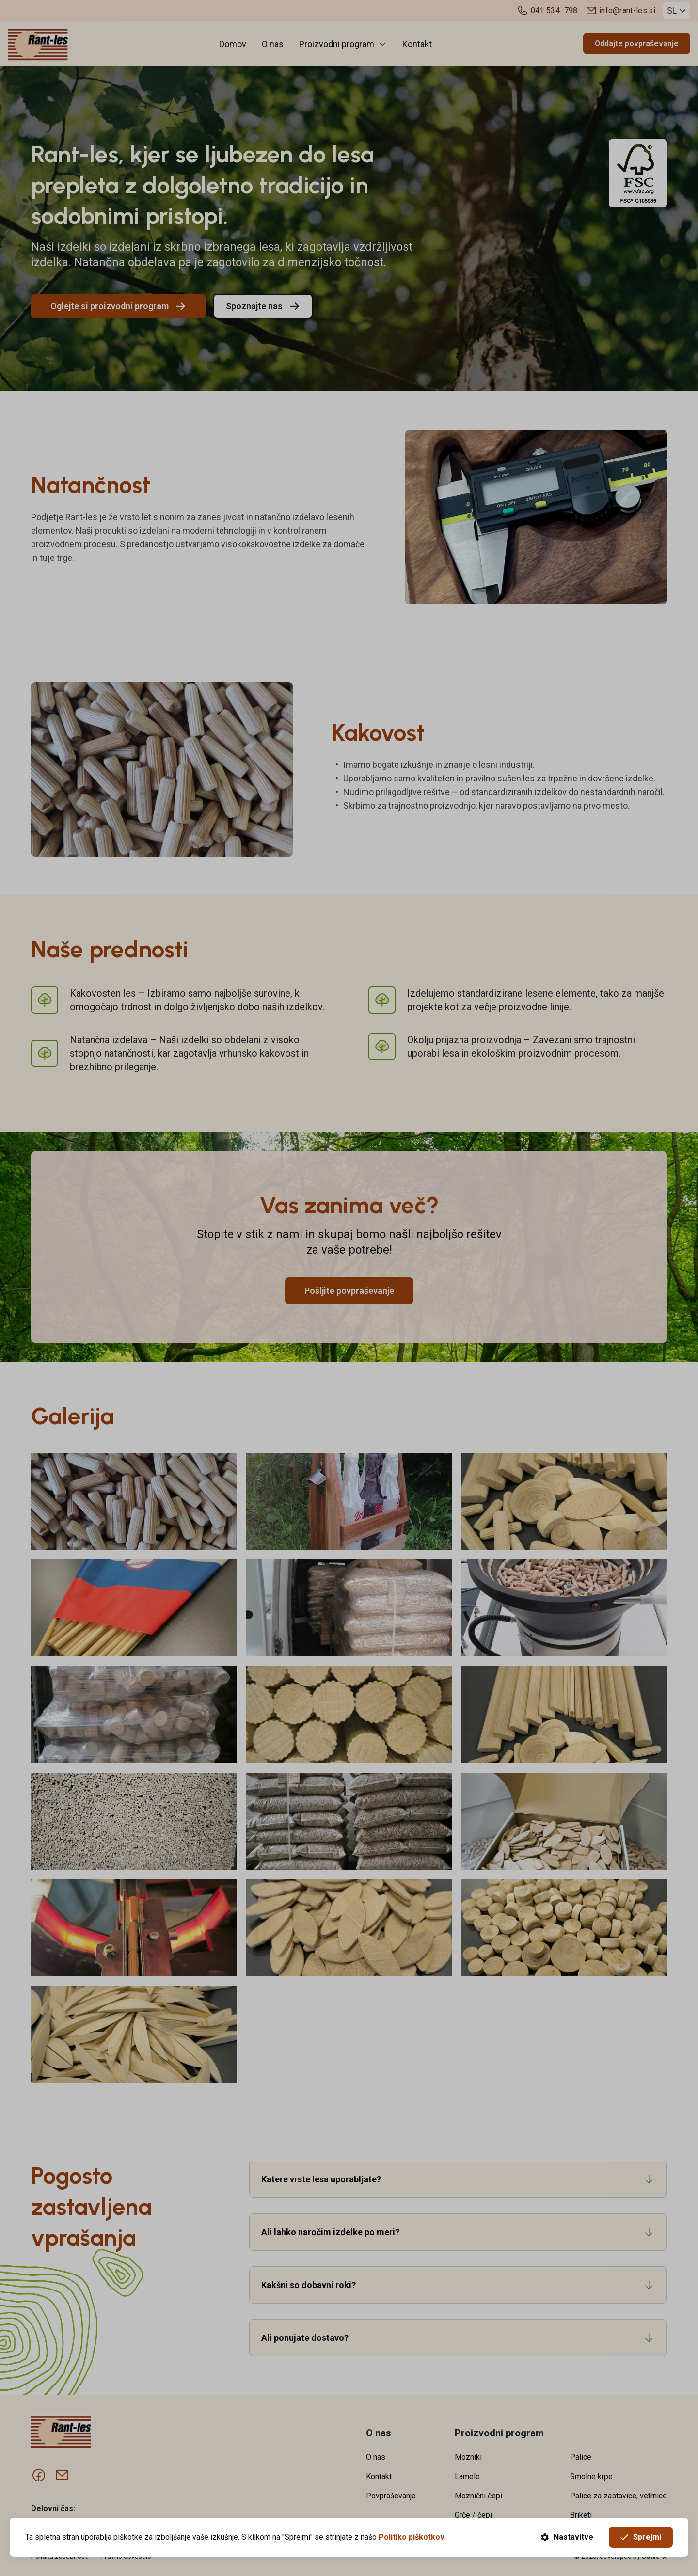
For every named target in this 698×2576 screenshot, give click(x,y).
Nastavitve (567, 2537)
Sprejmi (640, 2537)
